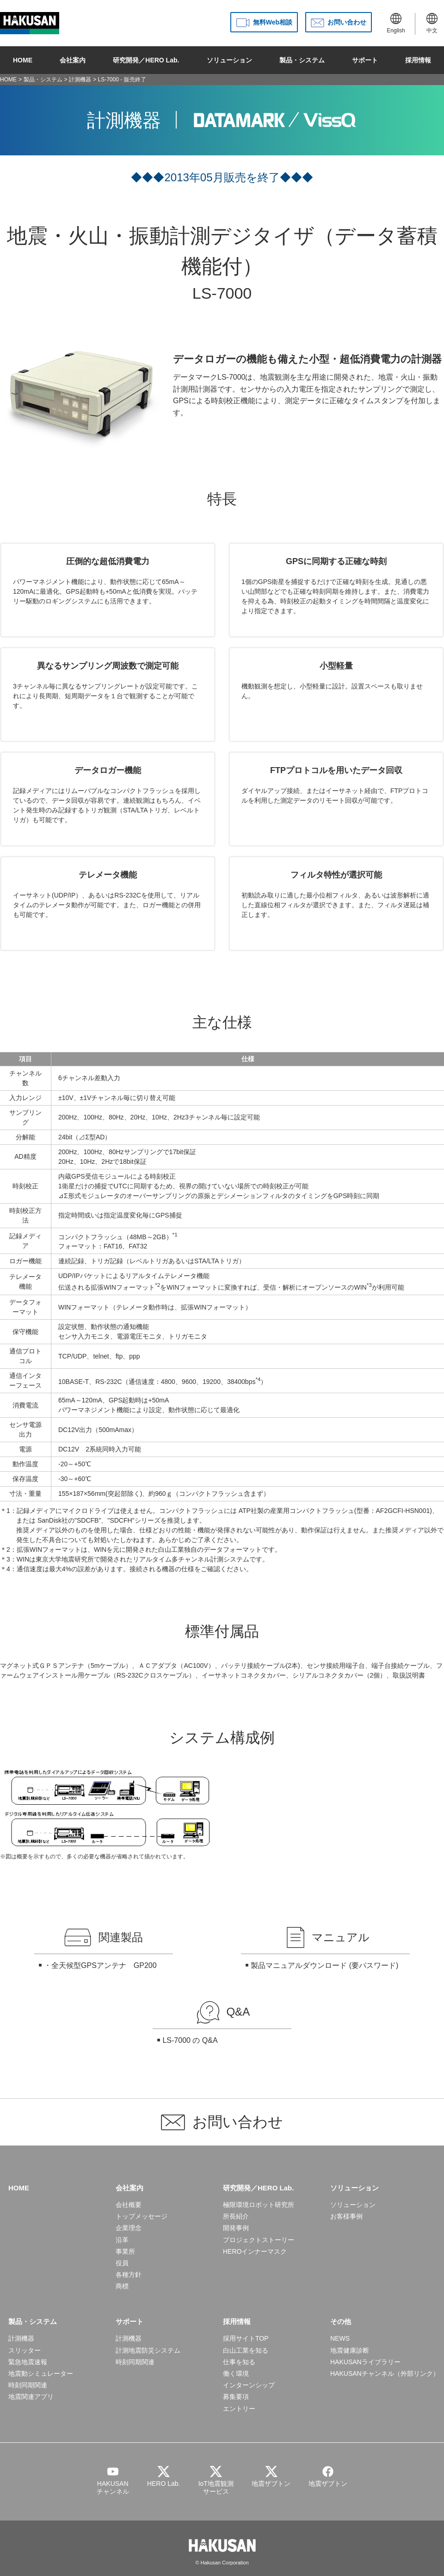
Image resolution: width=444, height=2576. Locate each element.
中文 (432, 23)
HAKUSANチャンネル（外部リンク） (384, 2373)
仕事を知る (239, 2362)
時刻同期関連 (27, 2385)
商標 (122, 2286)
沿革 (122, 2240)
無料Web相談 (272, 22)
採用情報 (418, 60)
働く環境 (236, 2373)
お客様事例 (346, 2216)
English (396, 23)
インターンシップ (249, 2385)
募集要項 (236, 2396)
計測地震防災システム (148, 2350)
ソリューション (229, 60)
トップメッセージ (141, 2216)
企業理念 (129, 2228)
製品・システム (302, 60)
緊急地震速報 (27, 2362)
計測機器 (80, 79)
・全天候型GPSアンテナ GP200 (100, 1965)
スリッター (24, 2350)
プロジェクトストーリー (258, 2240)
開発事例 (236, 2228)
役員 (122, 2263)
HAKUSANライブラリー (365, 2362)
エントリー (239, 2408)
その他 (340, 2321)
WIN (23, 1559)
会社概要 (129, 2204)
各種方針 (129, 2274)
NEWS (340, 2338)
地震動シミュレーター (40, 2373)
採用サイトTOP (246, 2338)
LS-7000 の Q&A (189, 2040)
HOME (22, 60)
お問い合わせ (346, 22)
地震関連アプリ (31, 2396)
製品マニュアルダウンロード (299, 1965)
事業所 (125, 2251)
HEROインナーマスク (255, 2251)
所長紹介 (236, 2216)
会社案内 (73, 60)
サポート (365, 60)
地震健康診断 (349, 2350)
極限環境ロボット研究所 (258, 2204)
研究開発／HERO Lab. (146, 60)
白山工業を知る (245, 2350)
